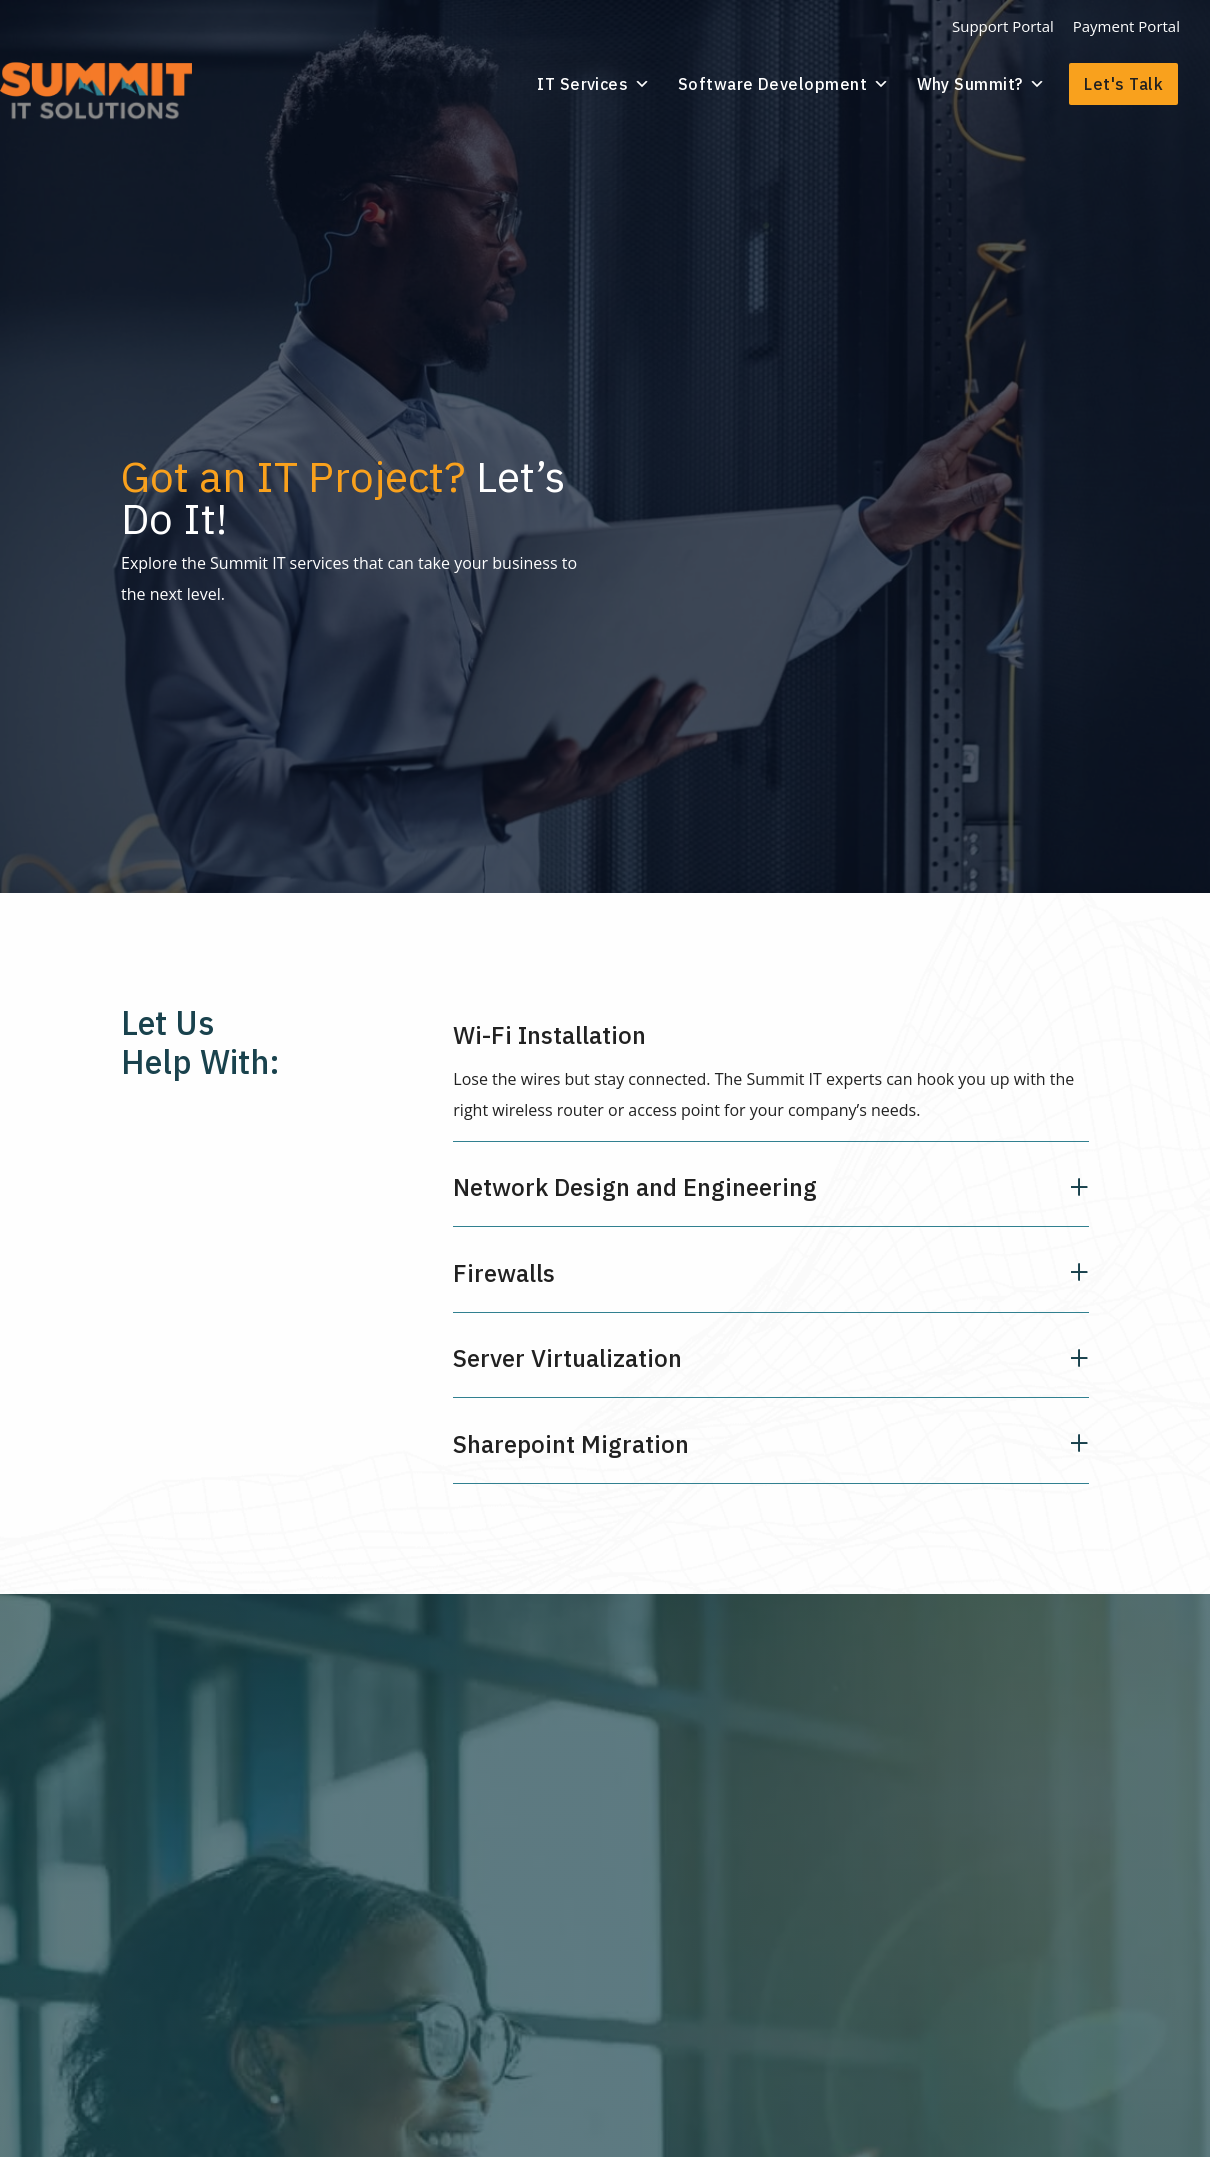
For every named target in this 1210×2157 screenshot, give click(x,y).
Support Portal (1003, 26)
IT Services (609, 83)
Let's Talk (1123, 83)
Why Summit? (983, 83)
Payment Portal (1126, 26)
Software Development (792, 83)
